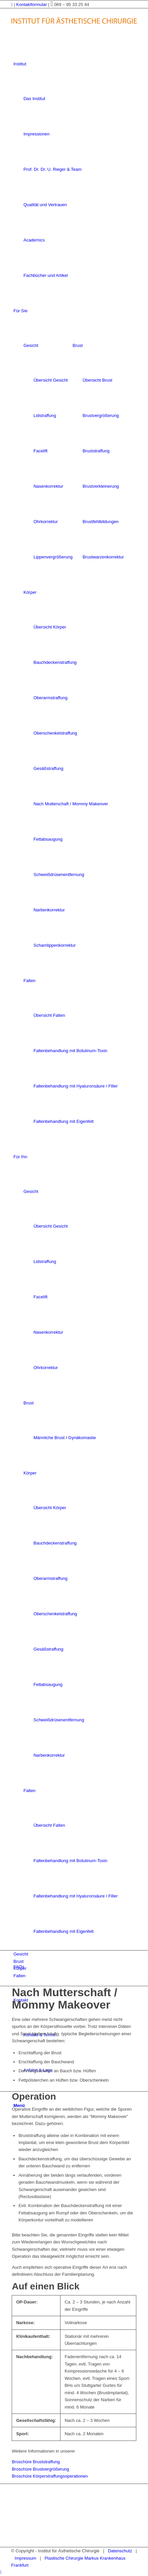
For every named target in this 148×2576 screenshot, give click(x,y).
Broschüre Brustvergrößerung (40, 2469)
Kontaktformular (31, 4)
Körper (29, 592)
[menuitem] (75, 169)
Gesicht (30, 345)
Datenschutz (120, 2550)
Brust (77, 345)
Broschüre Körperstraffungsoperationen (50, 2476)
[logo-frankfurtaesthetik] (74, 30)
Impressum (25, 2558)
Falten (29, 980)
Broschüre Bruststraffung (36, 2461)
